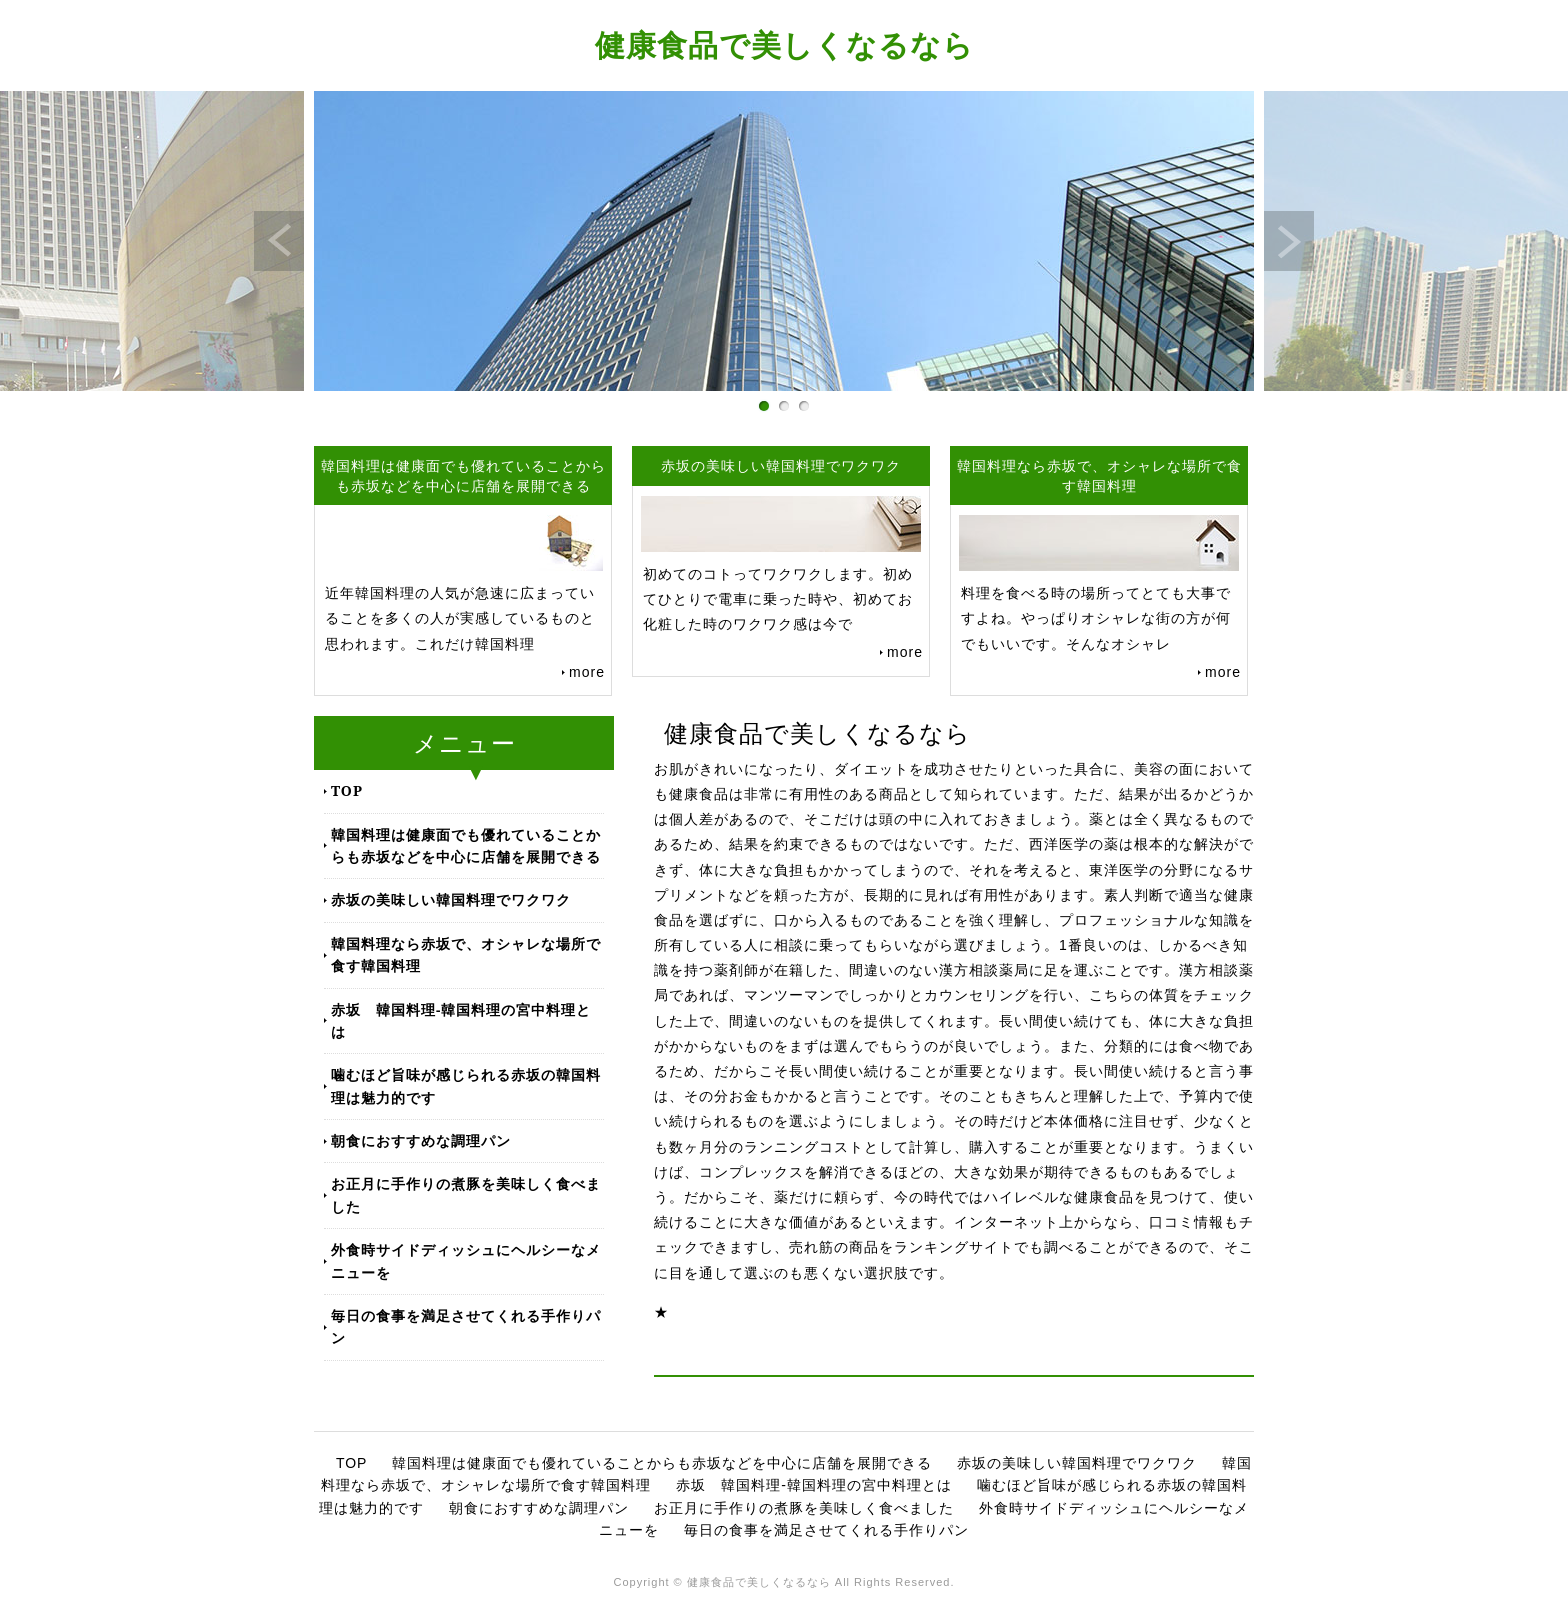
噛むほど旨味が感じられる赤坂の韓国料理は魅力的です (466, 1085)
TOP (347, 790)
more (587, 672)
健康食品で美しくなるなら (784, 44)
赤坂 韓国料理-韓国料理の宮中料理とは (461, 1020)
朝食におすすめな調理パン (421, 1140)
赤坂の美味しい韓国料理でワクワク (451, 899)
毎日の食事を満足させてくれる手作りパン (466, 1326)
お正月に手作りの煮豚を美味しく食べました (466, 1194)
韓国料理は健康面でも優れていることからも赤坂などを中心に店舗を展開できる (466, 845)
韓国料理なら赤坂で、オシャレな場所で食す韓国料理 (466, 954)
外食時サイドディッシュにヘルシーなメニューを (466, 1260)
